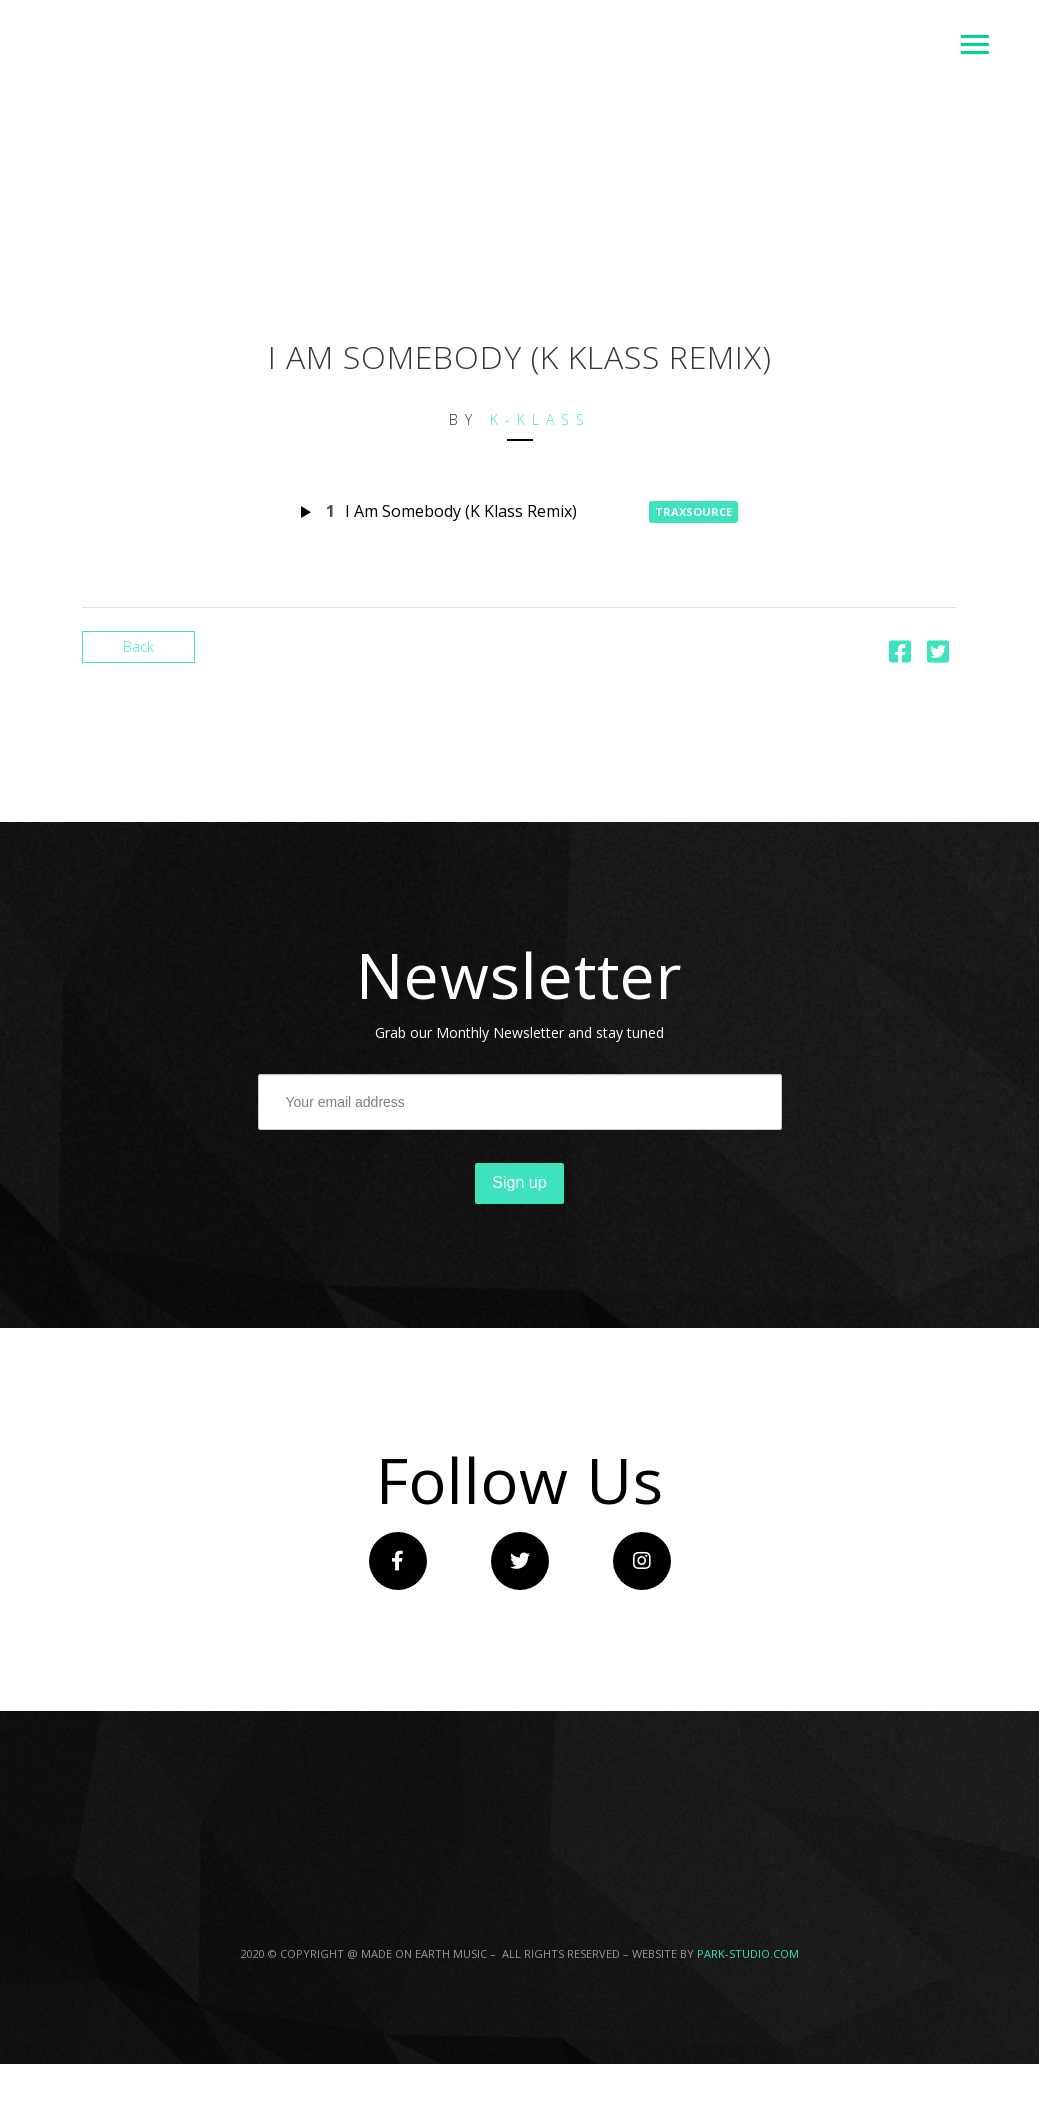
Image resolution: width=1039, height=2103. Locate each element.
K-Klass (540, 419)
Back (138, 646)
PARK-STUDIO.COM (748, 1953)
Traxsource (693, 511)
